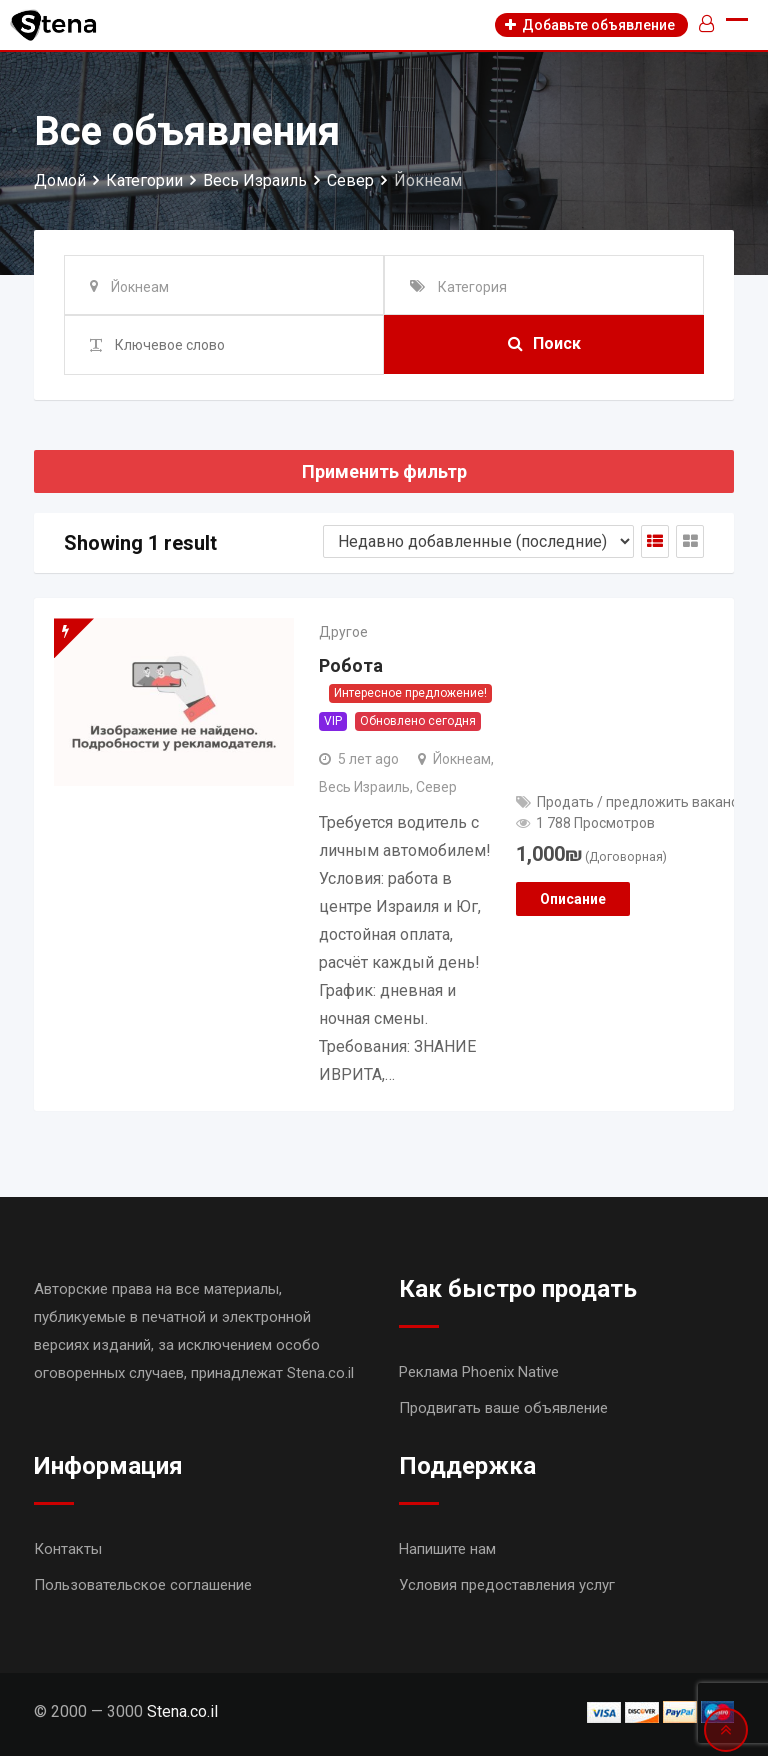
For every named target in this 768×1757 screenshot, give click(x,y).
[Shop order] (478, 541)
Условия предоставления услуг (507, 1586)
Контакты (68, 1550)
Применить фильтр (384, 471)
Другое (343, 632)
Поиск (544, 344)
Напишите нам (447, 1550)
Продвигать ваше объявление (503, 1409)
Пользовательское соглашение (143, 1586)
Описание (573, 899)
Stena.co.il (182, 1712)
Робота (351, 666)
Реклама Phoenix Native (479, 1373)
